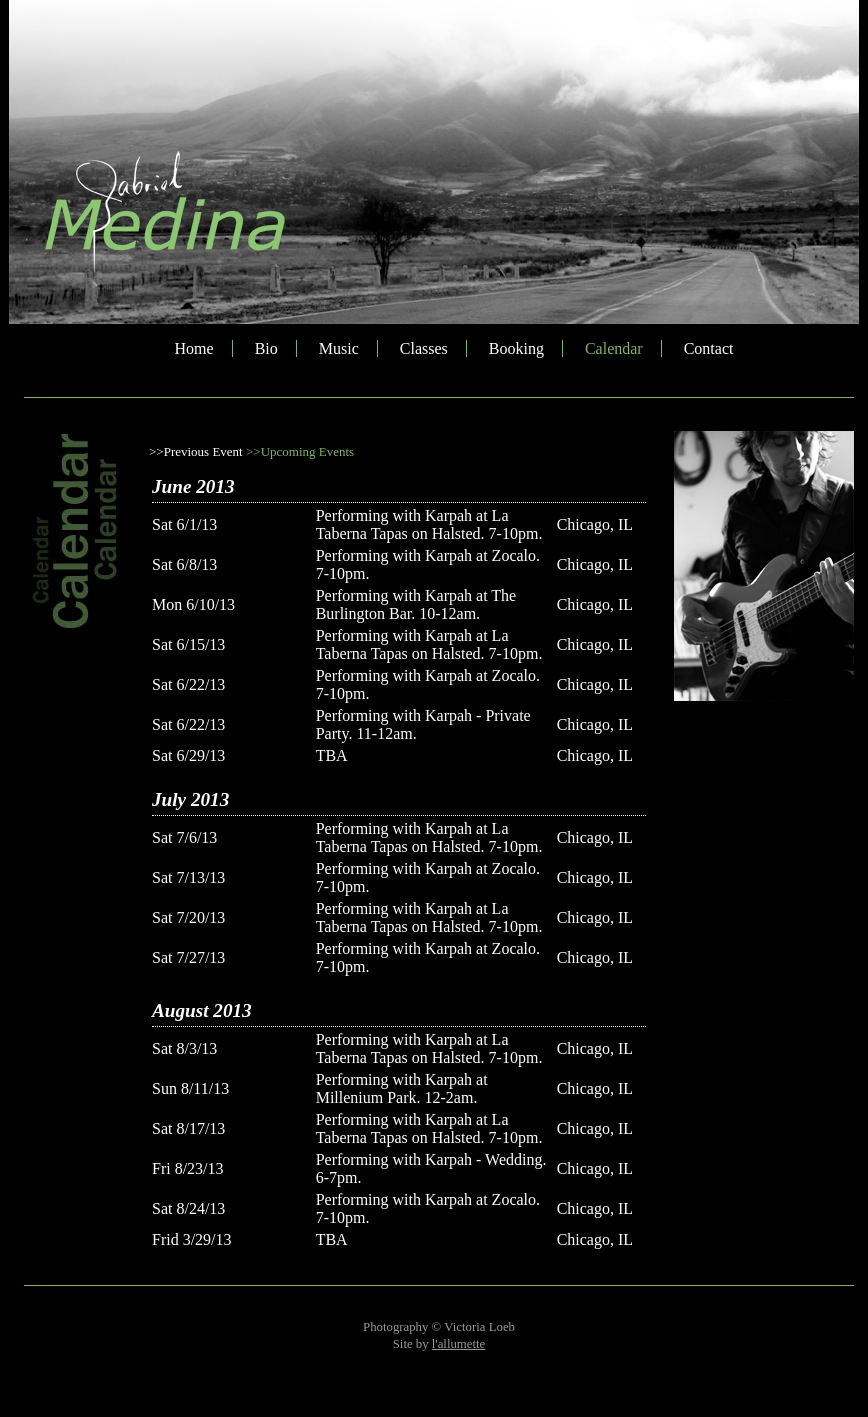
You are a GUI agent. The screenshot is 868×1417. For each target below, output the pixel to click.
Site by (439, 1344)
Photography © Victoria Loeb (439, 1327)
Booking (516, 348)
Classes (424, 348)
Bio (266, 348)
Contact (709, 348)
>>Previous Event (196, 451)
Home (194, 348)
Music (339, 348)
